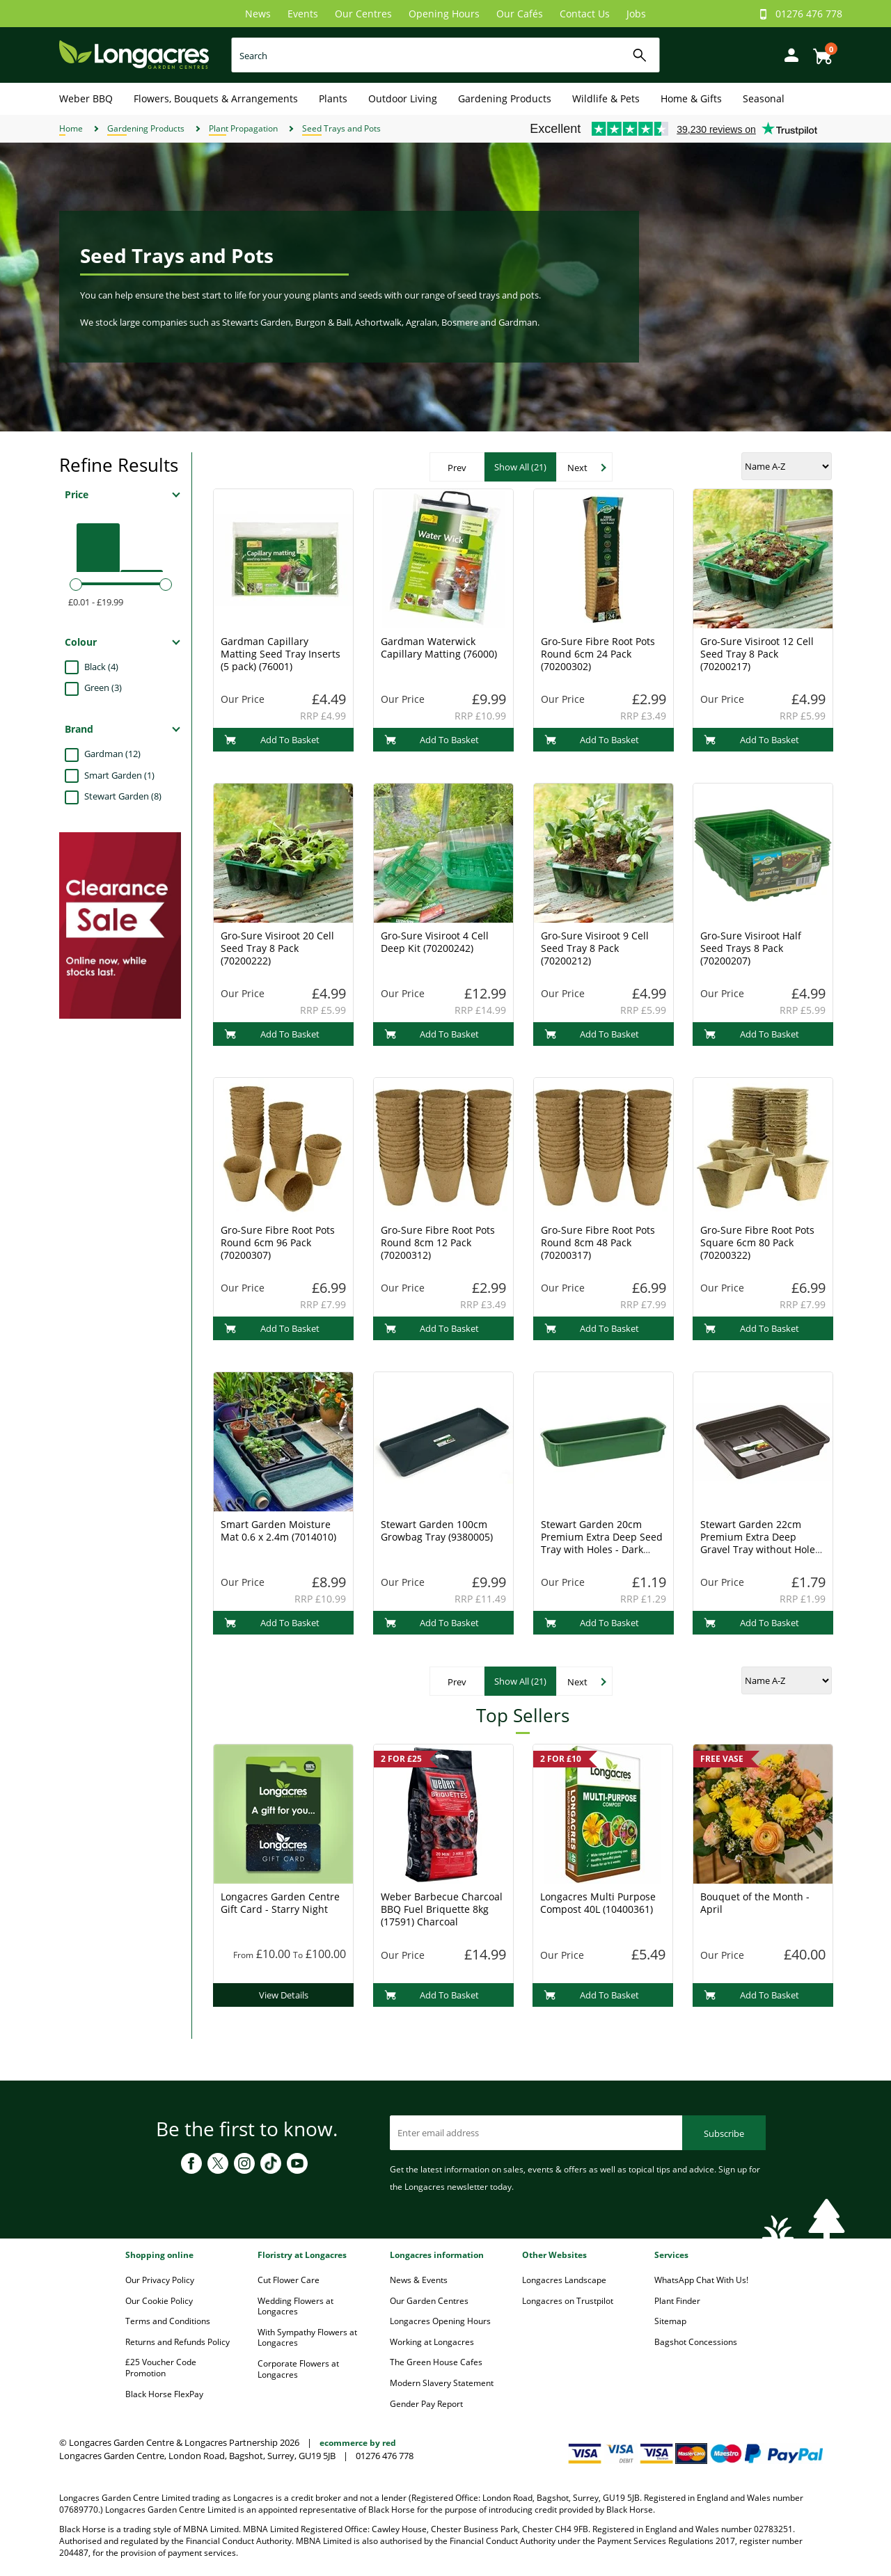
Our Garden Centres (429, 2301)
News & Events (419, 2280)
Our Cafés (519, 13)
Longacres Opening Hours (440, 2321)
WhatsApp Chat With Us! (701, 2280)
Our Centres (363, 13)
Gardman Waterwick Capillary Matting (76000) (439, 647)
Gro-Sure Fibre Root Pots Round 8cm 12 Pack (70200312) (438, 1242)
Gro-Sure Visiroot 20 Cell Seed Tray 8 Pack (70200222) (277, 948)
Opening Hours (444, 13)
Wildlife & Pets (606, 98)
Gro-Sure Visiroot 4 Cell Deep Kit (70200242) (435, 942)
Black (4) (101, 666)
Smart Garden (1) (119, 775)
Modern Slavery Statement (442, 2383)
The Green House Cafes (436, 2362)
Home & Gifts (691, 98)
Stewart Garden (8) (122, 796)
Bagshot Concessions (695, 2342)
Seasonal (763, 98)
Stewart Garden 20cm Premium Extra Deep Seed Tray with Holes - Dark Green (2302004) (602, 1543)
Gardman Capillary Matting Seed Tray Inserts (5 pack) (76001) (280, 654)
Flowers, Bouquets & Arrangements (216, 98)
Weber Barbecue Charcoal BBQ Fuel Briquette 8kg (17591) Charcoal (442, 1909)
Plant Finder (677, 2301)
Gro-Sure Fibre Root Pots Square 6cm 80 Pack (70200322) (757, 1242)
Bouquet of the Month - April (755, 1903)
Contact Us (585, 13)
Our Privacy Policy (159, 2280)
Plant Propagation (243, 128)
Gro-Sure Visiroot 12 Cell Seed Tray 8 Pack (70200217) (757, 654)
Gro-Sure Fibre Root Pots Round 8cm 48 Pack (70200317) (598, 1242)
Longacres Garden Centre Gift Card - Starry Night (280, 1903)
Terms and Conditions (167, 2321)
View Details (283, 1995)
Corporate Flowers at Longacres (298, 2369)
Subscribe (724, 2133)
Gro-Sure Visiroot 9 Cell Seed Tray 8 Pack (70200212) (595, 948)
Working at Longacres (432, 2342)
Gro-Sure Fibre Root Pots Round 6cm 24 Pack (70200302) (598, 654)
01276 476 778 (808, 13)
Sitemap (670, 2321)
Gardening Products (504, 98)
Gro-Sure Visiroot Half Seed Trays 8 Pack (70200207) (750, 948)
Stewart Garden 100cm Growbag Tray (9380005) (437, 1530)
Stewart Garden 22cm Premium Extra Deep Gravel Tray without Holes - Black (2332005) (760, 1543)
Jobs (636, 13)
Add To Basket (272, 739)
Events (302, 13)
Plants (333, 98)
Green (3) (103, 687)
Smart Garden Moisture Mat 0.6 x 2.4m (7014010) (278, 1530)
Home (71, 128)
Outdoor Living (402, 98)
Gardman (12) (112, 753)
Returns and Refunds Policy (177, 2342)
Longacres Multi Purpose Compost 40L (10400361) (598, 1903)
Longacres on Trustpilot (567, 2301)
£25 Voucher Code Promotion (160, 2367)
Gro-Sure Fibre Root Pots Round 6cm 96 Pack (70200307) (278, 1242)
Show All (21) (520, 467)
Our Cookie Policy (159, 2301)
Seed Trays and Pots (341, 128)
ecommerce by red (358, 2443)
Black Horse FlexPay (164, 2394)
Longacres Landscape (564, 2280)
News (258, 13)
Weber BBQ (86, 98)
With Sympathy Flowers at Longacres (307, 2337)
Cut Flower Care (289, 2280)
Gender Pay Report (426, 2404)
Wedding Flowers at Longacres (295, 2306)
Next (577, 467)
